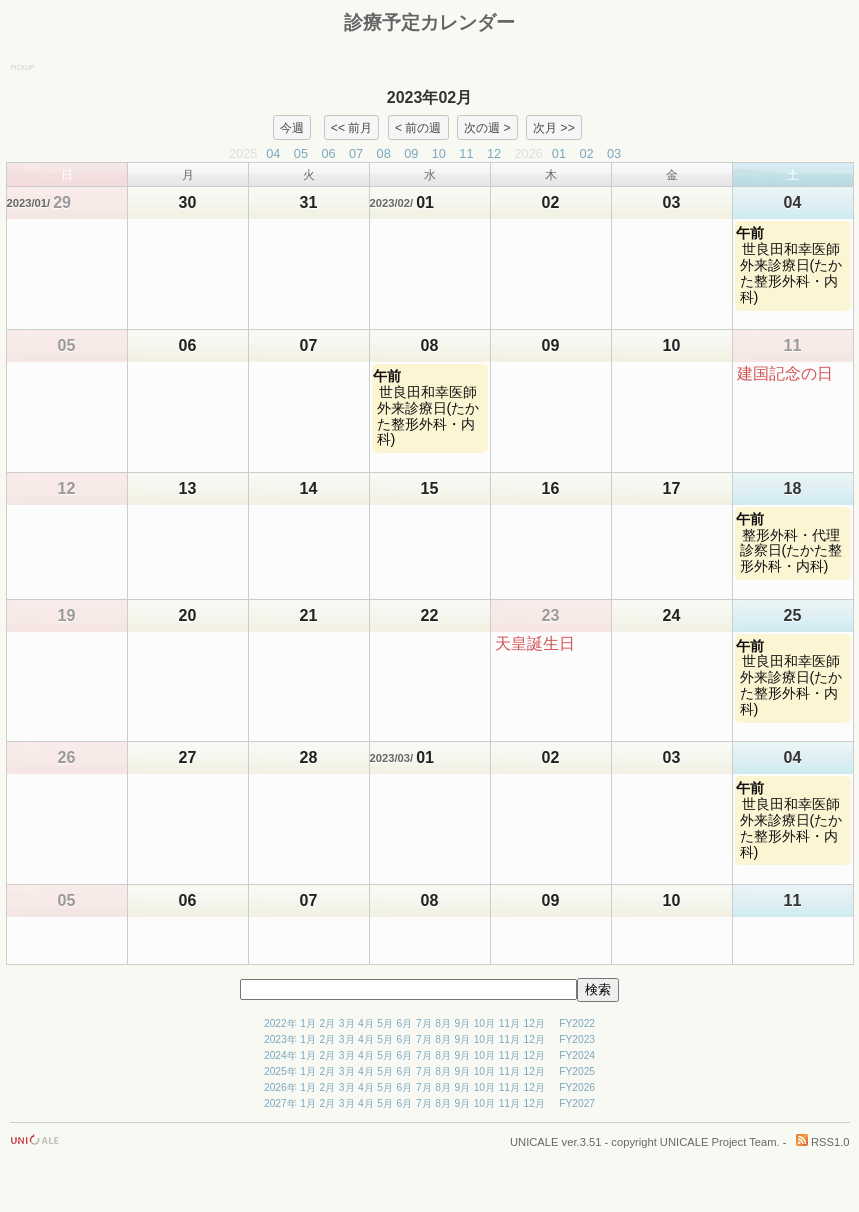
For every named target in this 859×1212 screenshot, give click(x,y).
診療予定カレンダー (429, 22)
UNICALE (534, 1142)
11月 (509, 1023)
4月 (366, 1023)
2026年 (280, 1087)
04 (273, 153)
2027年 (280, 1103)
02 (586, 153)
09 (411, 153)
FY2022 (577, 1023)
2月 (328, 1023)
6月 (405, 1023)
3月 (347, 1023)
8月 (443, 1023)
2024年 (280, 1055)
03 (614, 153)
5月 (385, 1023)
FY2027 (577, 1103)
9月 (462, 1023)
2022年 (280, 1023)
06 (328, 153)
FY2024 (577, 1055)
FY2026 (577, 1087)
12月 (534, 1023)
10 (439, 153)
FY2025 (577, 1071)
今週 (292, 127)
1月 (308, 1023)
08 (384, 153)
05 (301, 153)
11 (466, 153)
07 (356, 153)
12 (494, 153)
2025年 (280, 1071)
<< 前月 (352, 127)
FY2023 (577, 1039)
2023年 (280, 1039)
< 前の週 (418, 127)
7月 (424, 1023)
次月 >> (554, 127)
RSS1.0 (823, 1142)
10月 (484, 1023)
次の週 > (487, 127)
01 (559, 153)
